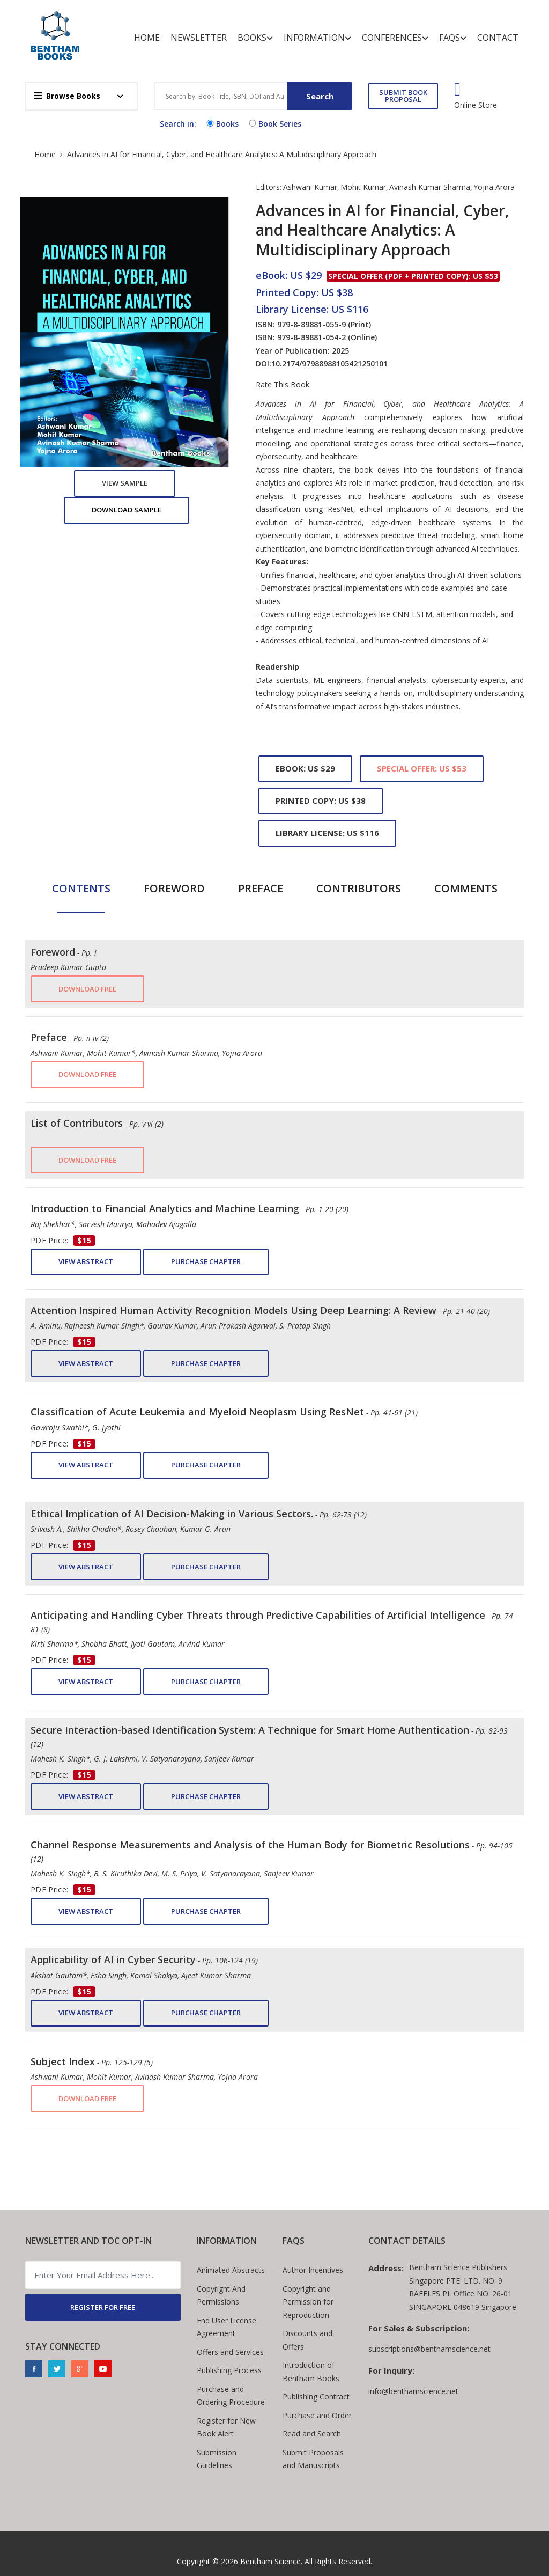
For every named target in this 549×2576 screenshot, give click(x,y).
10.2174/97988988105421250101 (329, 363)
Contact (497, 37)
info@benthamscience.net (413, 2391)
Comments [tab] (466, 888)
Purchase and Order (317, 2415)
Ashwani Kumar (310, 187)
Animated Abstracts (231, 2270)
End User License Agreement (226, 2327)
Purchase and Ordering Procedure (231, 2396)
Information (317, 38)
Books (255, 38)
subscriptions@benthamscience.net (429, 2349)
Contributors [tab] (358, 888)
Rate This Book (282, 385)
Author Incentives (313, 2270)
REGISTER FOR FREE (102, 2307)
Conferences (395, 38)
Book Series (274, 124)
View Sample (124, 483)
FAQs (452, 38)
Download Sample (126, 510)
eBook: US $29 (305, 768)
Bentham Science (270, 2561)
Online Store (475, 105)
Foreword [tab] (174, 888)
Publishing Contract (316, 2396)
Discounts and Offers (307, 2340)
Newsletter (198, 37)
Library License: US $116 (327, 832)
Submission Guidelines (216, 2459)
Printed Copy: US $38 (321, 800)
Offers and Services (230, 2352)
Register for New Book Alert (226, 2427)
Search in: (178, 124)
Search (319, 96)
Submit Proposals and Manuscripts (313, 2459)
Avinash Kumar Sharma (429, 187)
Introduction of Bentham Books (311, 2371)
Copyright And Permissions (221, 2295)
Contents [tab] (81, 888)
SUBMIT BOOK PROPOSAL (403, 95)
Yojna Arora (494, 187)
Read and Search (312, 2433)
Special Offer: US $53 (421, 768)
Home (147, 37)
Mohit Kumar (363, 187)
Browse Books (67, 96)
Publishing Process (229, 2370)
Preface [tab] (260, 888)
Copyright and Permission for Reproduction (308, 2302)
